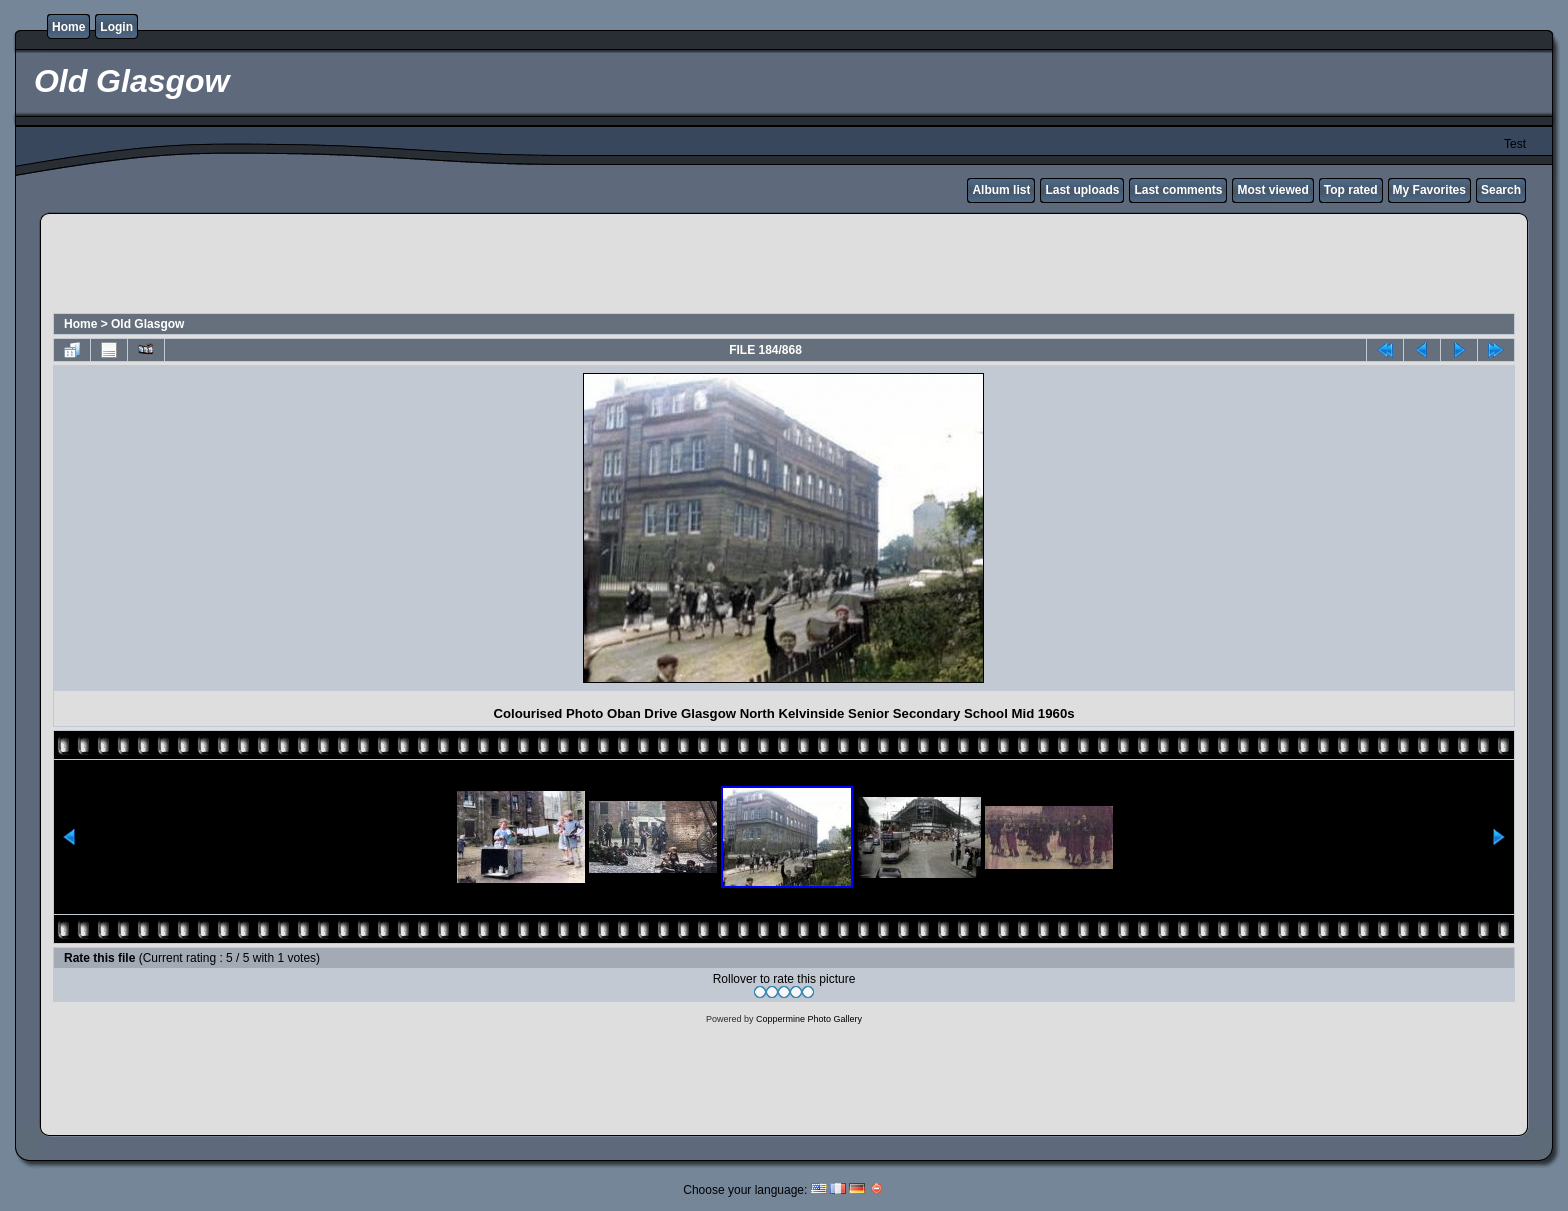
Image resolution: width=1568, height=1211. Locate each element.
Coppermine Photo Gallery (809, 1019)
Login (116, 27)
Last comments (1178, 190)
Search (1501, 190)
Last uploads (1082, 190)
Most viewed (1272, 190)
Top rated (1351, 190)
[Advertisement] (784, 266)
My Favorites (1429, 190)
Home (68, 27)
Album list (1001, 190)
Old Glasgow (147, 324)
